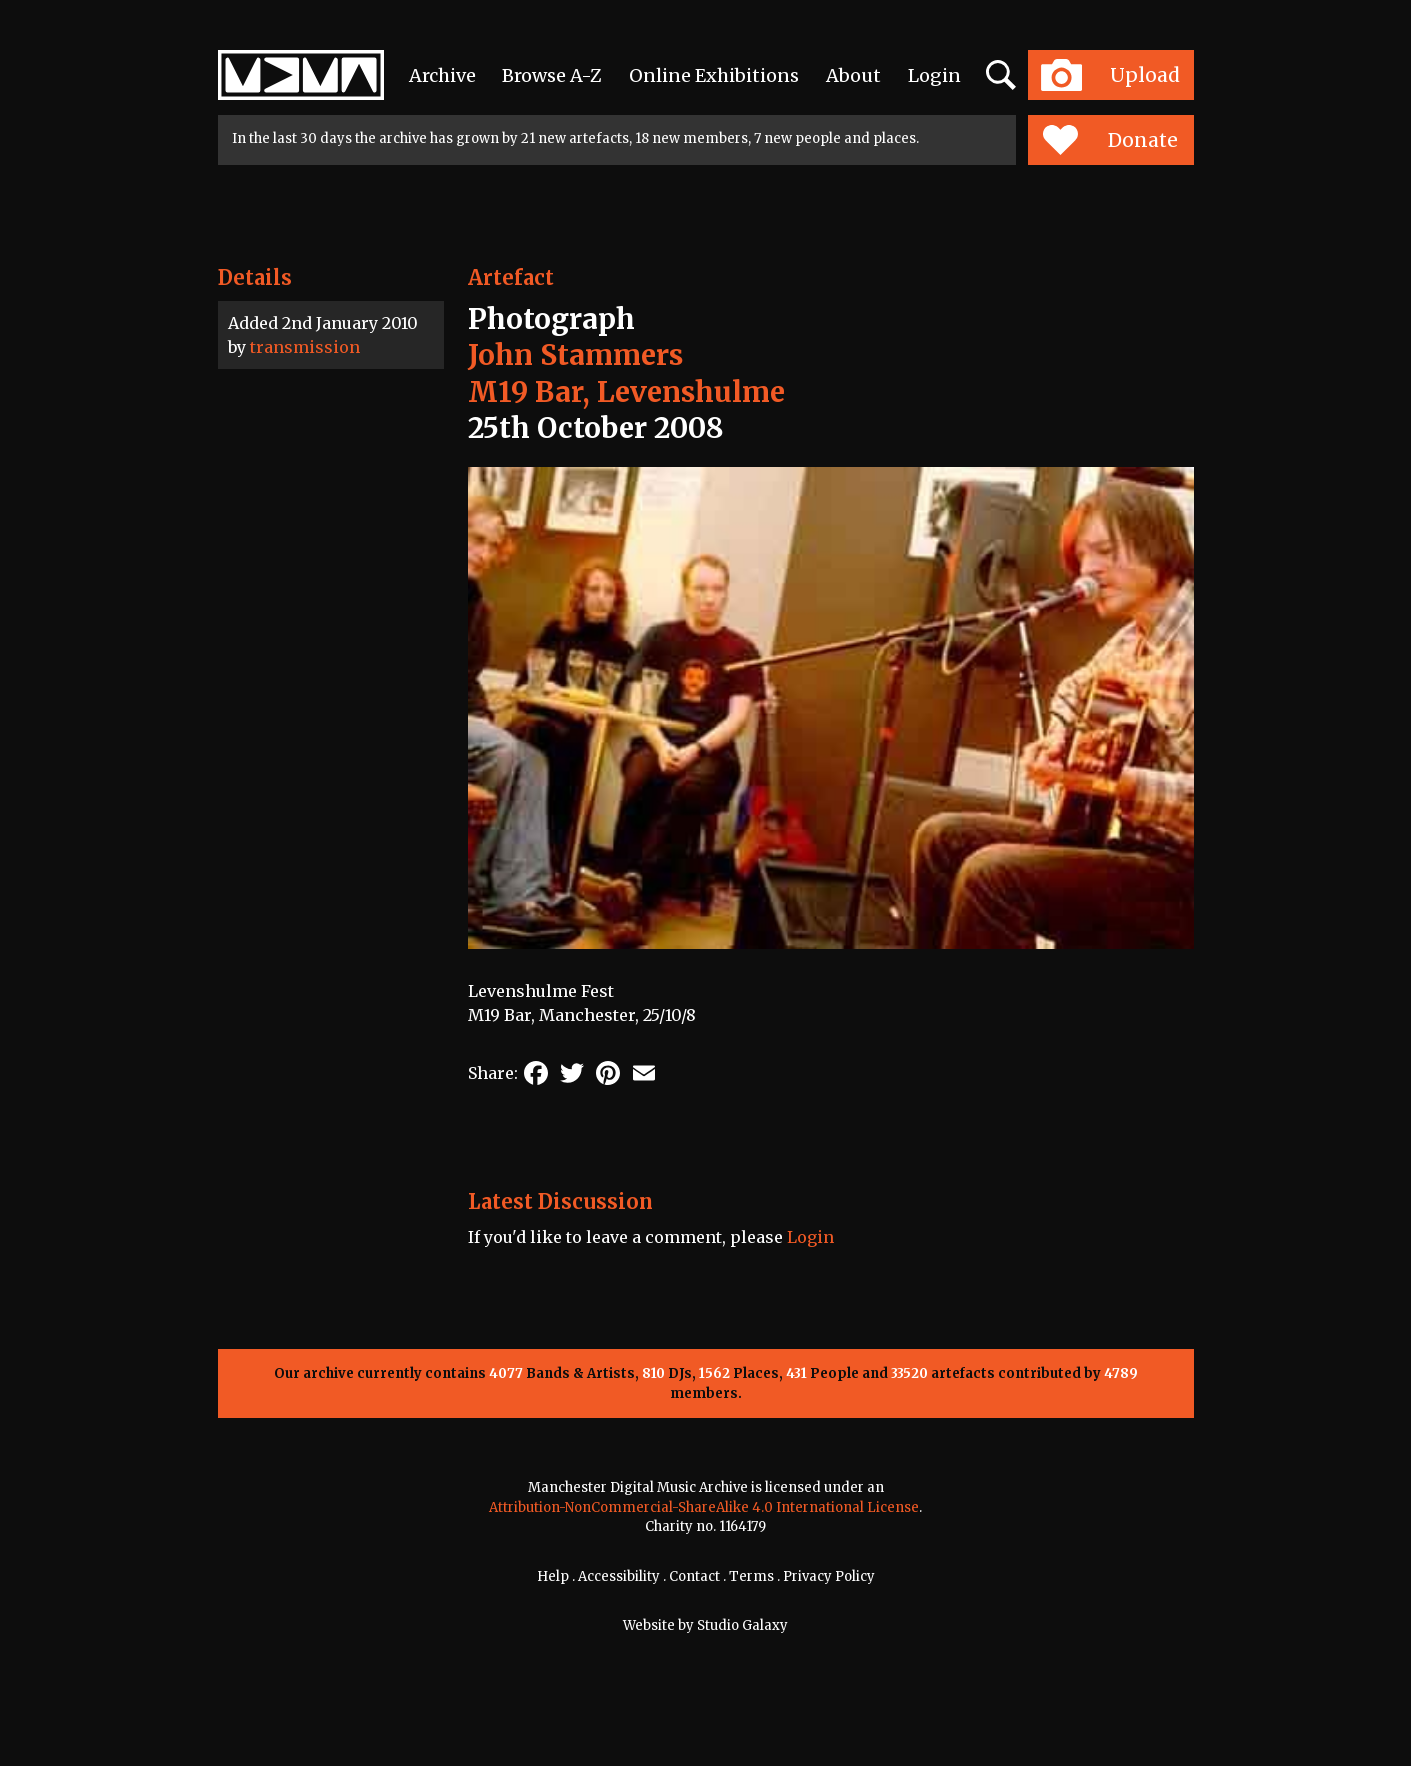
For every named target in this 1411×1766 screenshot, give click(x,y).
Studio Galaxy (742, 1625)
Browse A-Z (552, 75)
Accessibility (619, 1576)
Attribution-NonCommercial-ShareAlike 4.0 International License (704, 1507)
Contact (694, 1576)
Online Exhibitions (714, 75)
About (853, 75)
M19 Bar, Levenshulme (626, 392)
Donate (1110, 140)
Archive (442, 75)
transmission (305, 347)
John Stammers (575, 355)
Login (934, 75)
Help (553, 1576)
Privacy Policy (829, 1576)
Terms (751, 1576)
